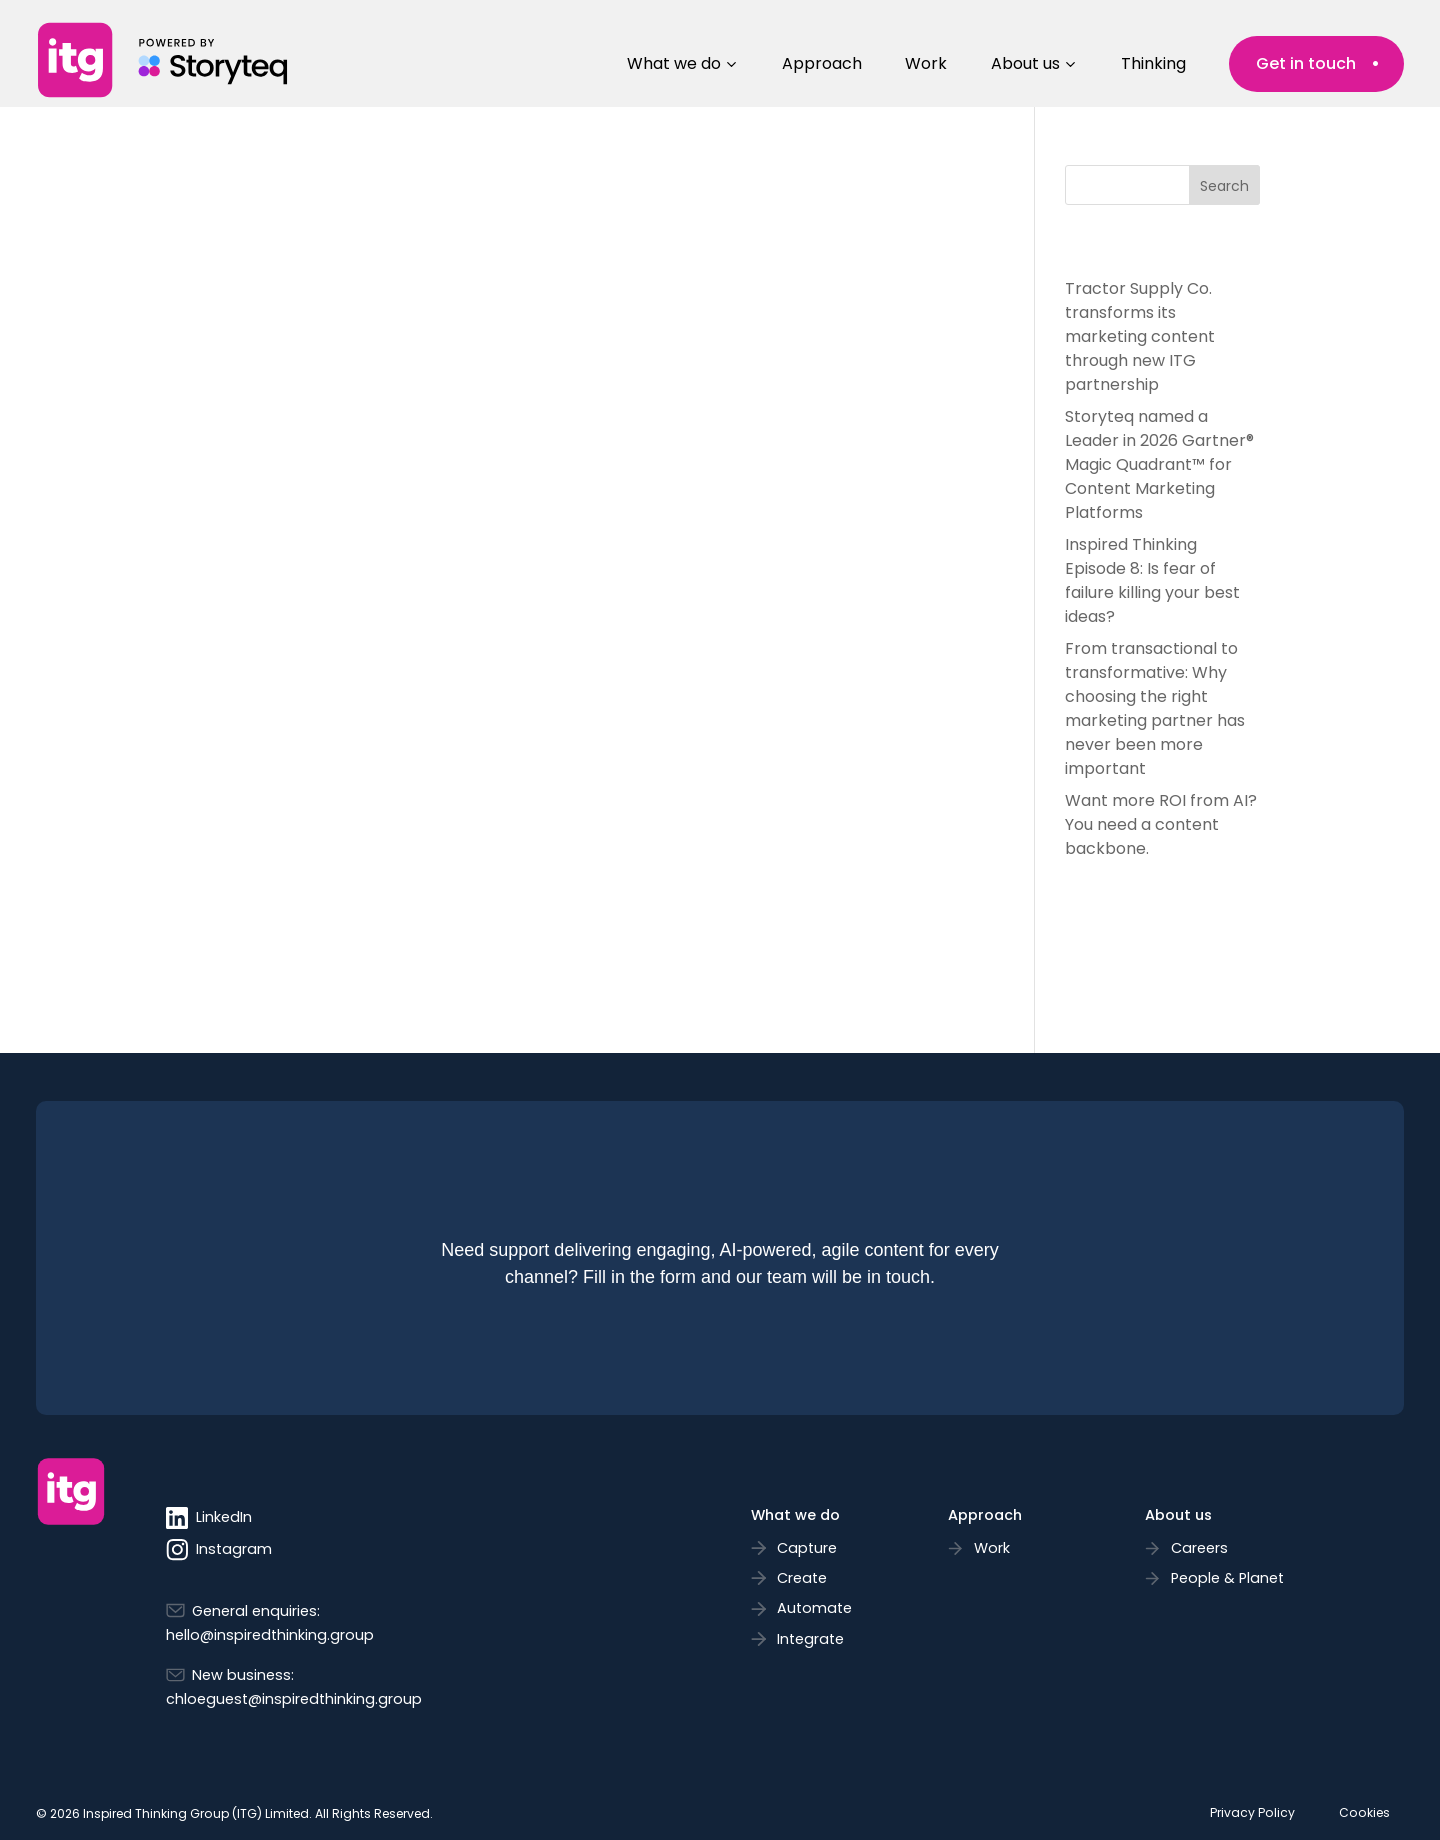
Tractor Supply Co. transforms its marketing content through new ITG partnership (1140, 336)
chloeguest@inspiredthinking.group (294, 1699)
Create (802, 1578)
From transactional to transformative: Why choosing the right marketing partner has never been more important (1155, 708)
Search (1224, 186)
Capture (807, 1548)
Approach (822, 63)
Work (926, 63)
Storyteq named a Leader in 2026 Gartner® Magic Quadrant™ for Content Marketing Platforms (1159, 464)
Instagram (219, 1550)
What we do (674, 63)
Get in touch (1306, 63)
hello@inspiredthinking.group (270, 1635)
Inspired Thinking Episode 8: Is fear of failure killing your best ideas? (1152, 580)
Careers (1199, 1548)
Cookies (1364, 1812)
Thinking (1153, 63)
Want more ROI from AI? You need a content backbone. (1161, 824)
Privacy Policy (1252, 1812)
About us (1025, 63)
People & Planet (1227, 1578)
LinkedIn (209, 1518)
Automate (814, 1608)
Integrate (810, 1639)
